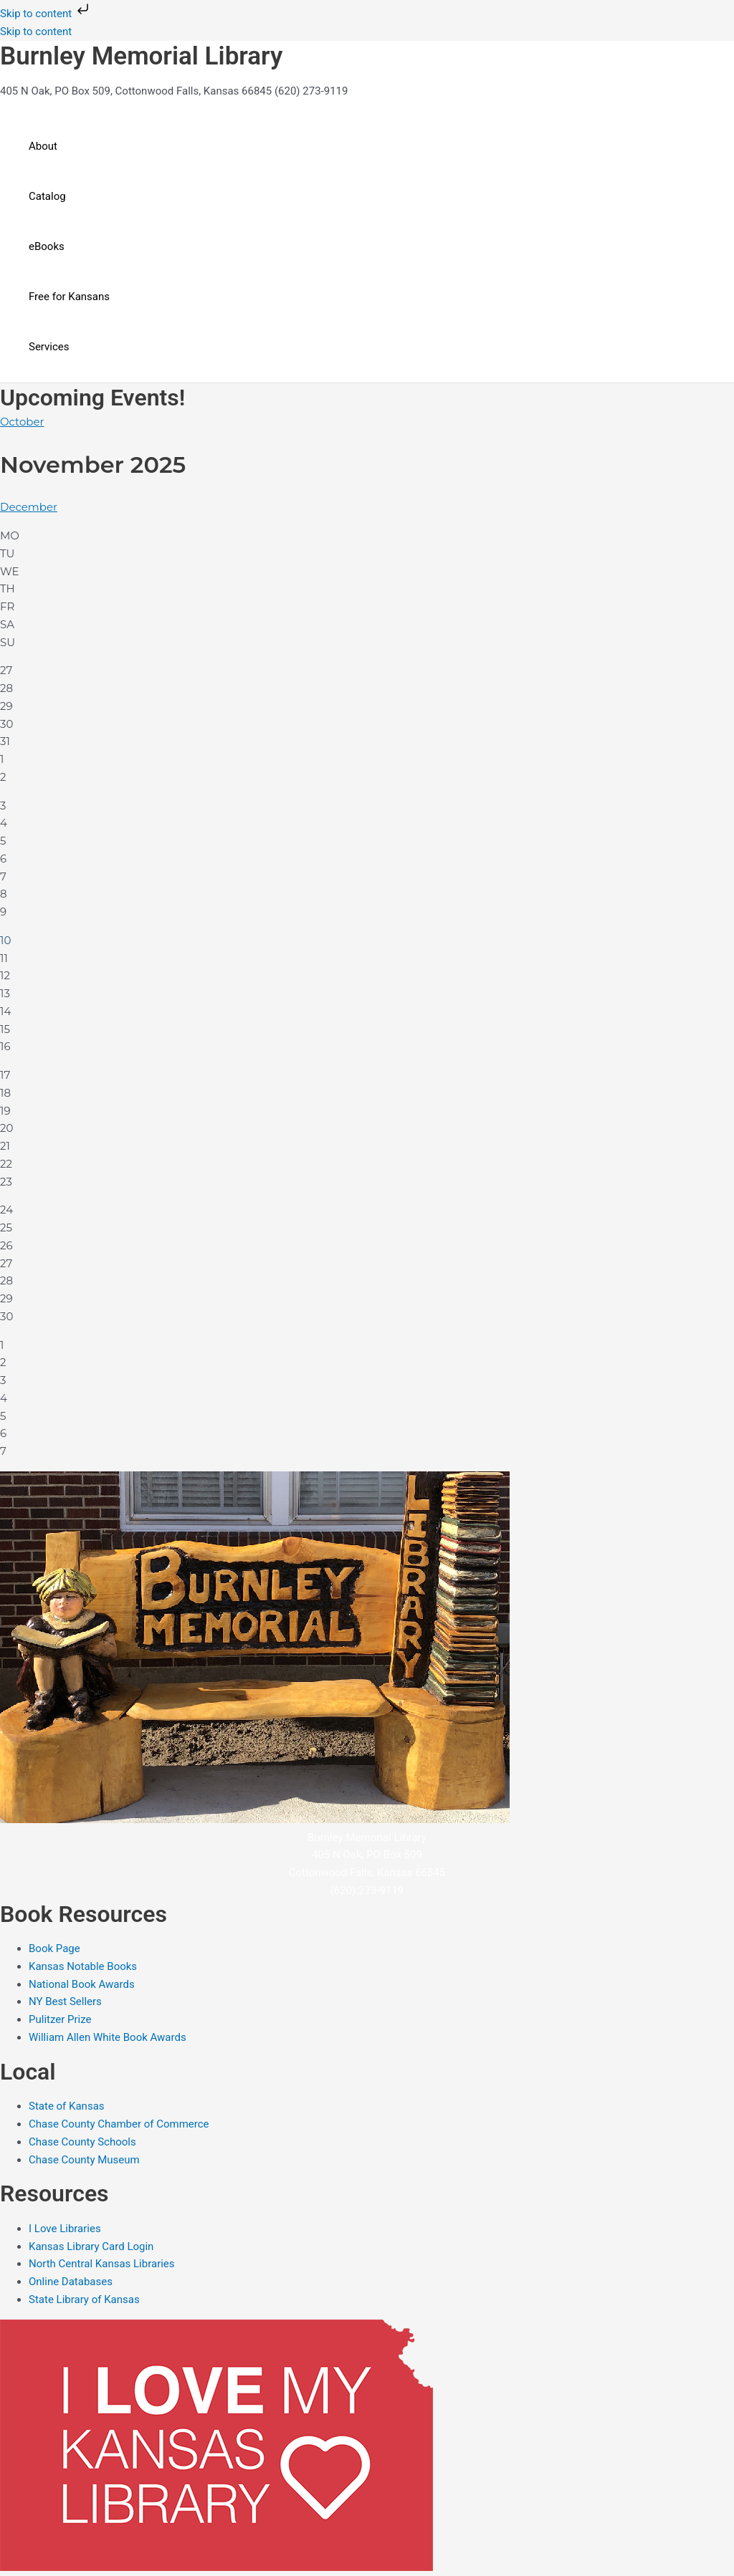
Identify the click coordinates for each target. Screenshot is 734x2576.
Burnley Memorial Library (141, 56)
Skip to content (46, 13)
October (22, 421)
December (28, 507)
